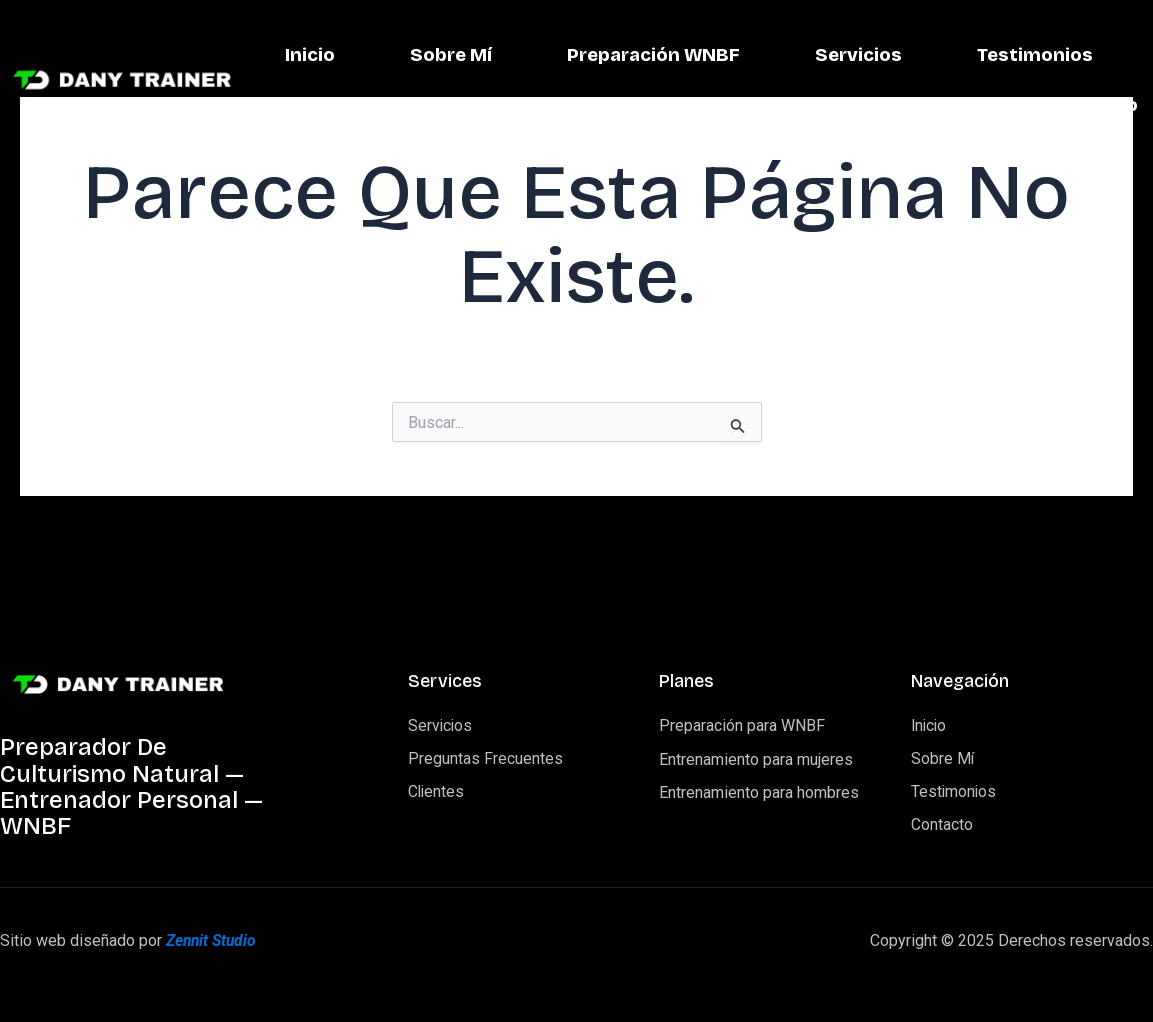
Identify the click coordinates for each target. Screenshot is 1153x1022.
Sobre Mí (630, 55)
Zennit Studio (213, 940)
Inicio (488, 55)
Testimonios (913, 106)
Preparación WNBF (838, 55)
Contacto (1092, 106)
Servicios (1048, 55)
